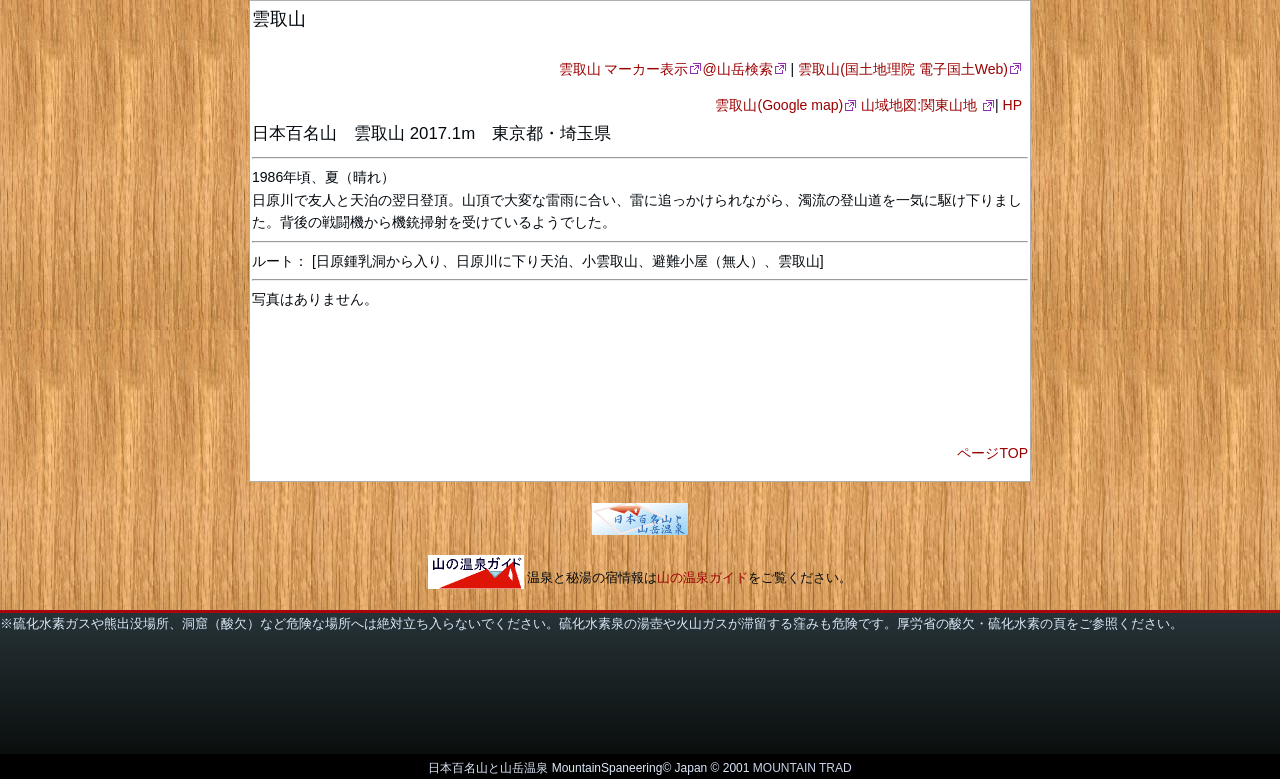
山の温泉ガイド (702, 578)
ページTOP (992, 453)
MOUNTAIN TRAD (802, 768)
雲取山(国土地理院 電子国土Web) (903, 69)
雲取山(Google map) (779, 105)
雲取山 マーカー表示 (624, 69)
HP (1013, 105)
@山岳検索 (737, 69)
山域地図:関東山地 (921, 105)
